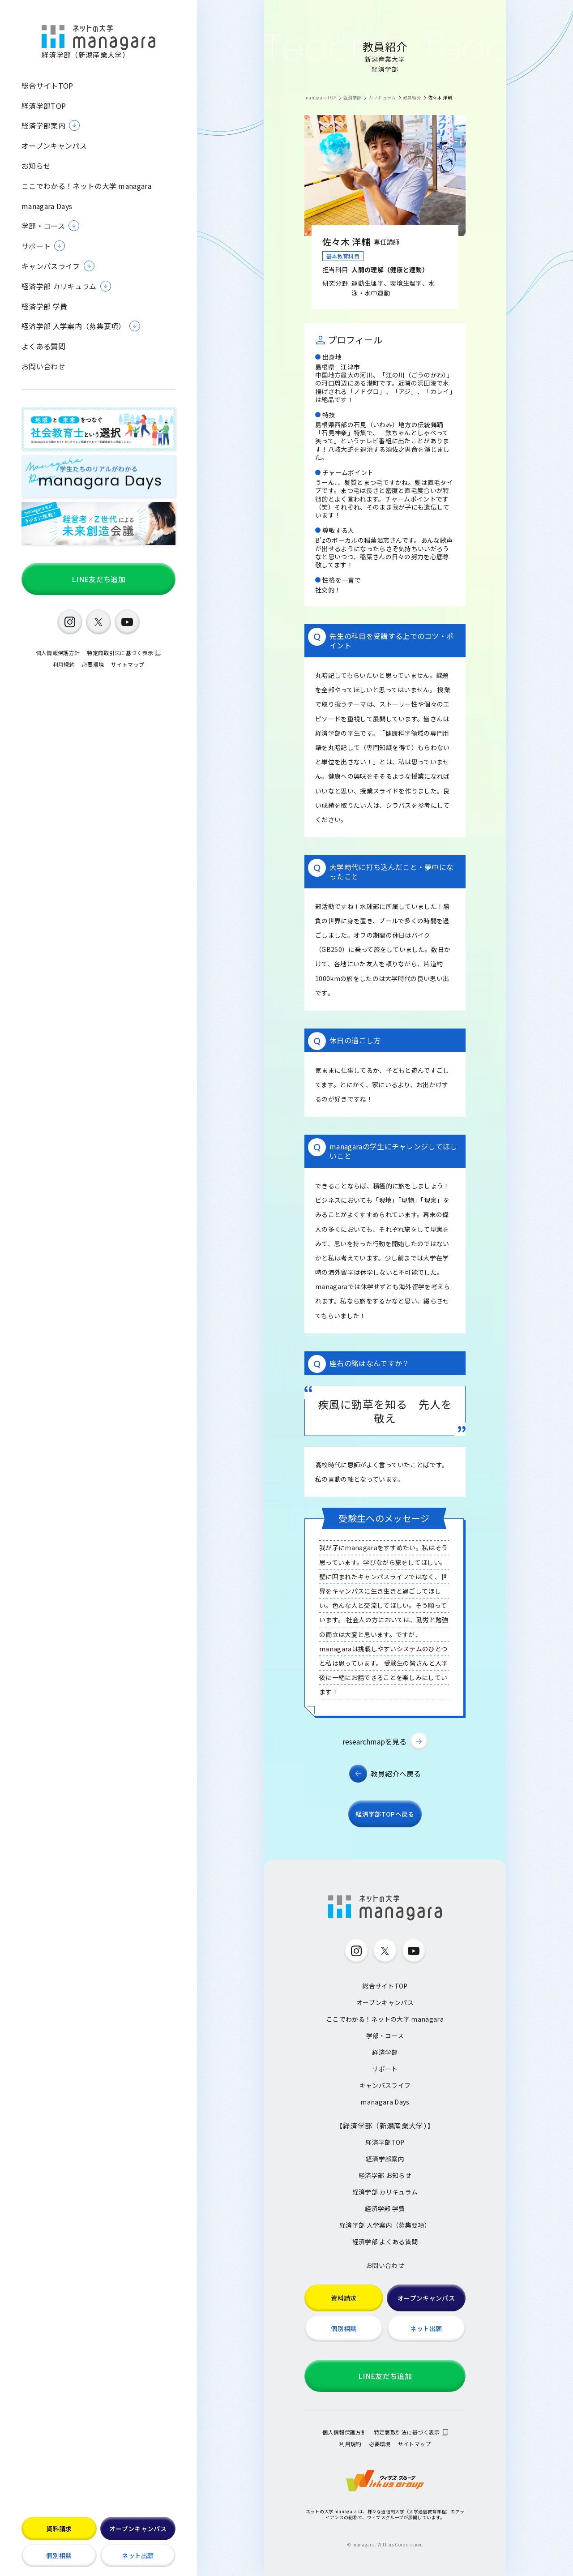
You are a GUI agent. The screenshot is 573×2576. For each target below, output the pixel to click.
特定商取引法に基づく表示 (120, 652)
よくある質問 (43, 346)
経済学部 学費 (44, 306)
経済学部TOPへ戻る (384, 1813)
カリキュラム (382, 97)
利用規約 (64, 664)
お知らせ (36, 166)
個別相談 (59, 2555)
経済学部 (352, 97)
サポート (385, 2068)
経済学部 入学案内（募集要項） (385, 2224)
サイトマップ (127, 664)
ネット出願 (138, 2555)
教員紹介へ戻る (396, 1773)
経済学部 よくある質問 (385, 2241)
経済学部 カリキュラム (385, 2191)
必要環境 (93, 664)
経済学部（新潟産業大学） (98, 42)
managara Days (46, 206)
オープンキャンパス (54, 145)
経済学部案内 (385, 2158)
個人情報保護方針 (58, 652)
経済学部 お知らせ (385, 2175)
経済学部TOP (43, 106)
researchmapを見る (374, 1741)
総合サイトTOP (47, 85)
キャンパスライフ (385, 2085)
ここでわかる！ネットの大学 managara (86, 186)
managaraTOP (320, 97)
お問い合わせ (43, 366)
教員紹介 (412, 97)
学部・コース (385, 2035)
